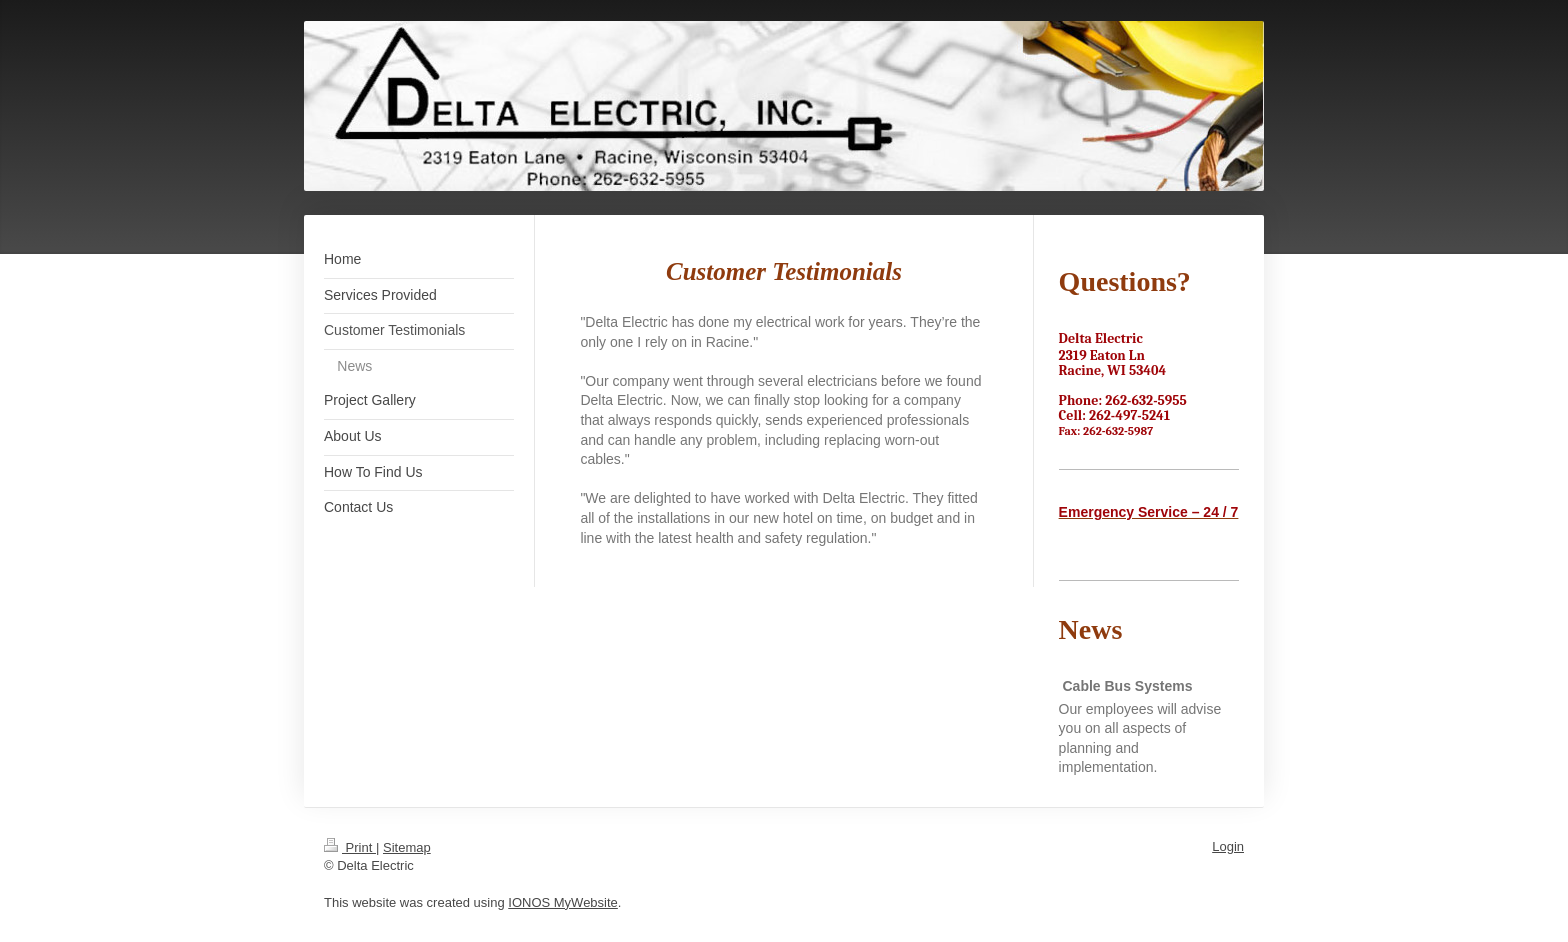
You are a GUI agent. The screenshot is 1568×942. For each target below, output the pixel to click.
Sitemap (407, 847)
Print (350, 847)
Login (1228, 846)
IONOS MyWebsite (563, 902)
